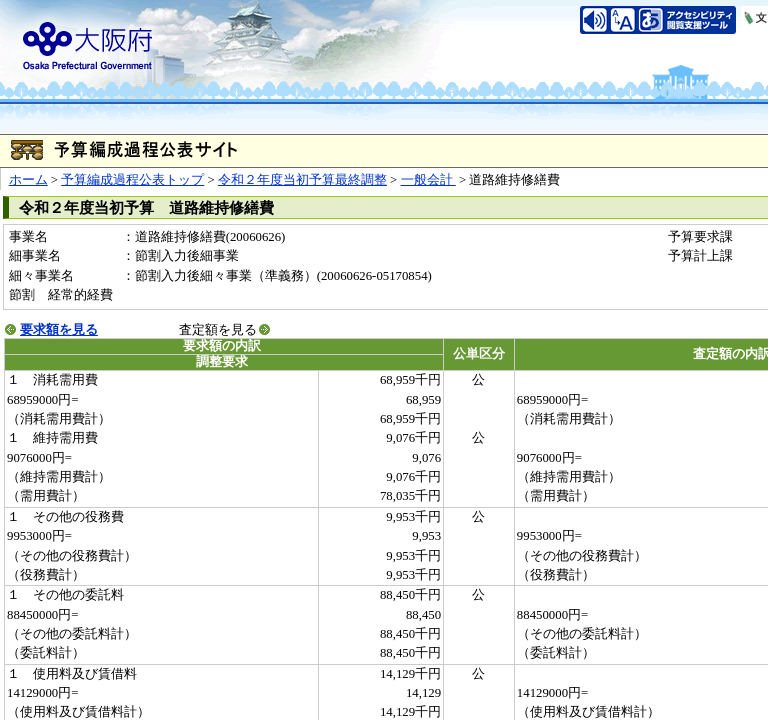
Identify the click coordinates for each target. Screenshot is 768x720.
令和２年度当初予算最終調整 (302, 180)
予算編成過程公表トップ (132, 180)
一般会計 (428, 180)
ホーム (28, 180)
